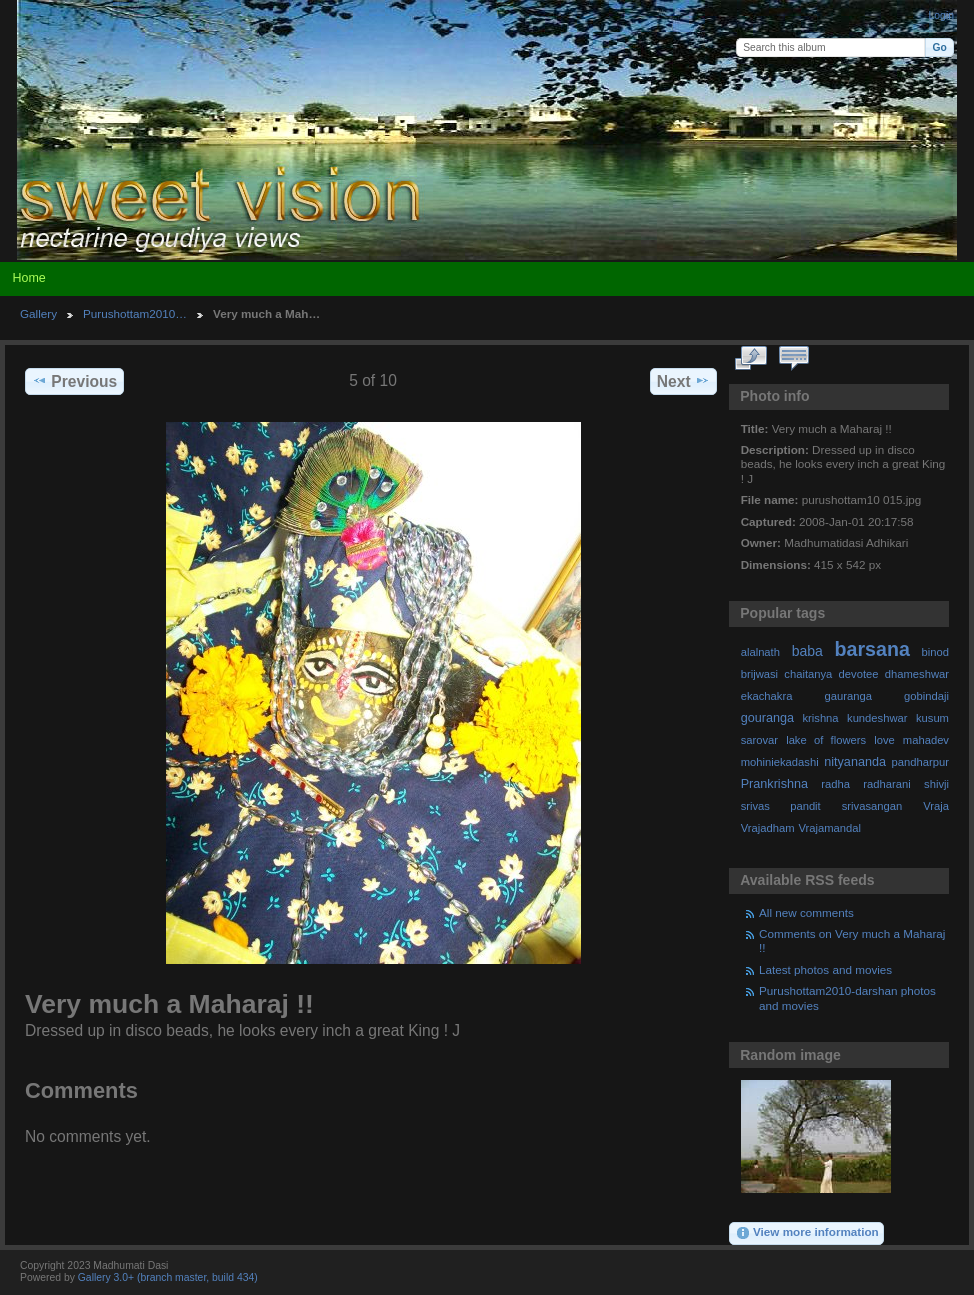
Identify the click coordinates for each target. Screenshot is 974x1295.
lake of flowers (826, 740)
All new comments (806, 912)
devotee (859, 674)
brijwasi (759, 674)
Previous (74, 381)
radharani (886, 784)
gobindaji (926, 696)
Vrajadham (768, 828)
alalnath (760, 652)
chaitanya (808, 674)
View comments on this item (794, 359)
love (884, 740)
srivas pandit (781, 806)
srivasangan (872, 806)
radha (835, 784)
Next (683, 381)
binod (935, 652)
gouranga (767, 718)
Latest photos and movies (825, 969)
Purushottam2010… (135, 313)
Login (941, 15)
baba (807, 651)
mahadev (926, 740)
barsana (872, 649)
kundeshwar (877, 718)
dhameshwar (917, 674)
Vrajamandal (829, 828)
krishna (820, 718)
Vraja (936, 806)
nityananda (855, 762)
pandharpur (920, 762)
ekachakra (767, 696)
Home (28, 278)
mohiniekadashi (780, 762)
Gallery (38, 313)
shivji (936, 784)
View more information (807, 1233)
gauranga (848, 696)
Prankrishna (774, 784)
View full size (751, 359)
